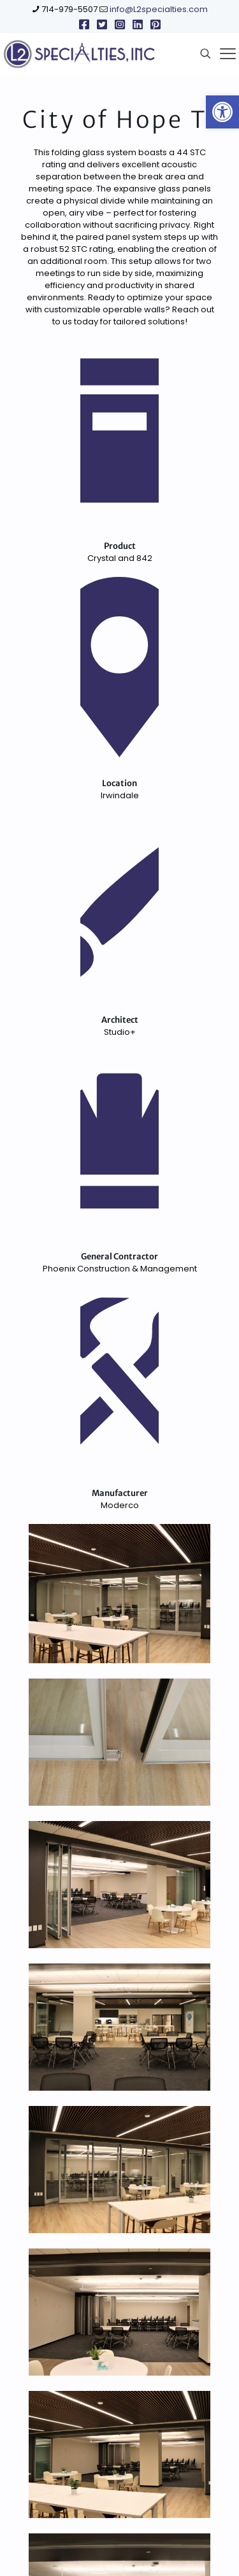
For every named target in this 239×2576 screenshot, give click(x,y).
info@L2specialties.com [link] (159, 9)
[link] (222, 111)
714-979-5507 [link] (69, 9)
